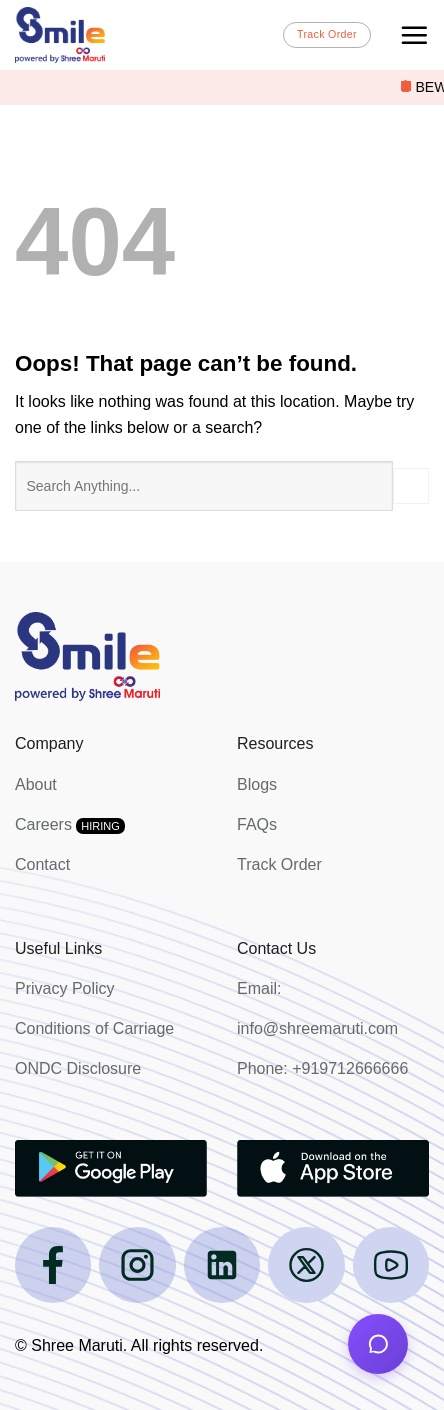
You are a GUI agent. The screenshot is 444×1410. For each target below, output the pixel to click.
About (36, 784)
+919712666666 (350, 1068)
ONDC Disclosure (78, 1068)
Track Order (279, 864)
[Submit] (411, 486)
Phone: (264, 1068)
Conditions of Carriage (94, 1028)
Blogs (257, 784)
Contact (42, 864)
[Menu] (414, 35)
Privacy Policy (65, 988)
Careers (70, 824)
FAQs (257, 824)
